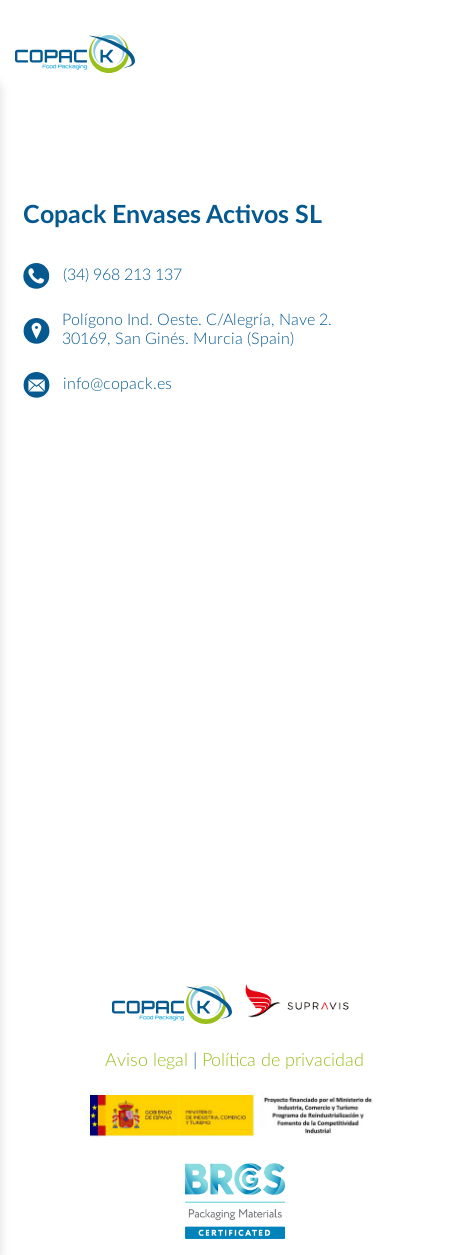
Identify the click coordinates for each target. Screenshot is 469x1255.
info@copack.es (117, 384)
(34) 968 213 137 (122, 275)
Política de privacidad (283, 1061)
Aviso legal (146, 1061)
